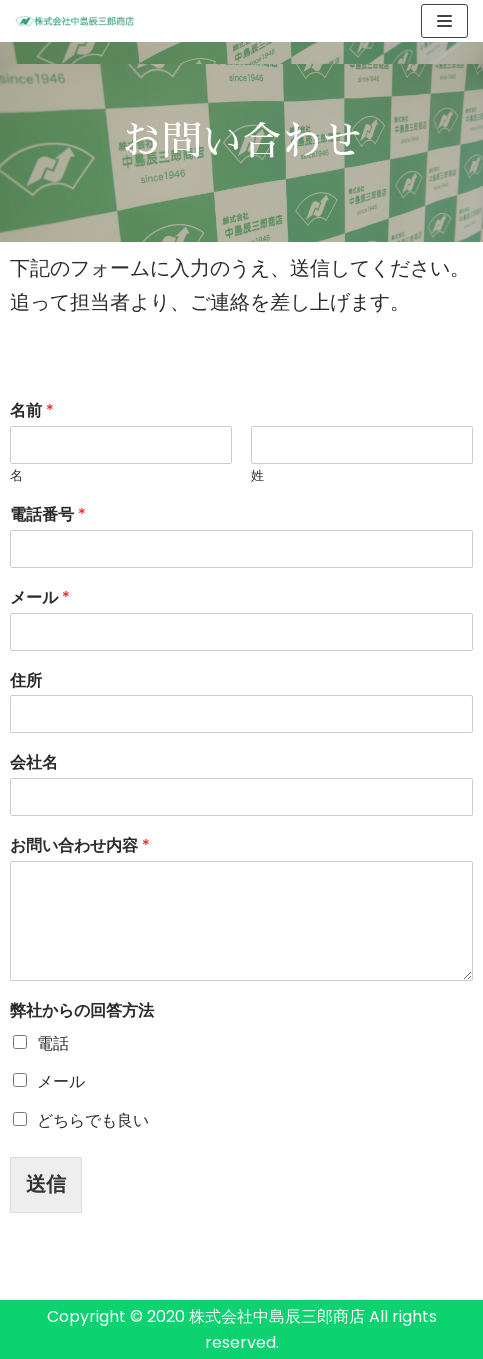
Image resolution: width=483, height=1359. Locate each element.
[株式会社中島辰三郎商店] (75, 20)
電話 (53, 1043)
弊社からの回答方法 (82, 1011)
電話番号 (48, 515)
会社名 (34, 763)
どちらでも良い (93, 1120)
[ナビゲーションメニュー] (444, 21)
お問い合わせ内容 (80, 846)
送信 (46, 1184)
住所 (26, 681)
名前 (32, 411)
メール (40, 598)
